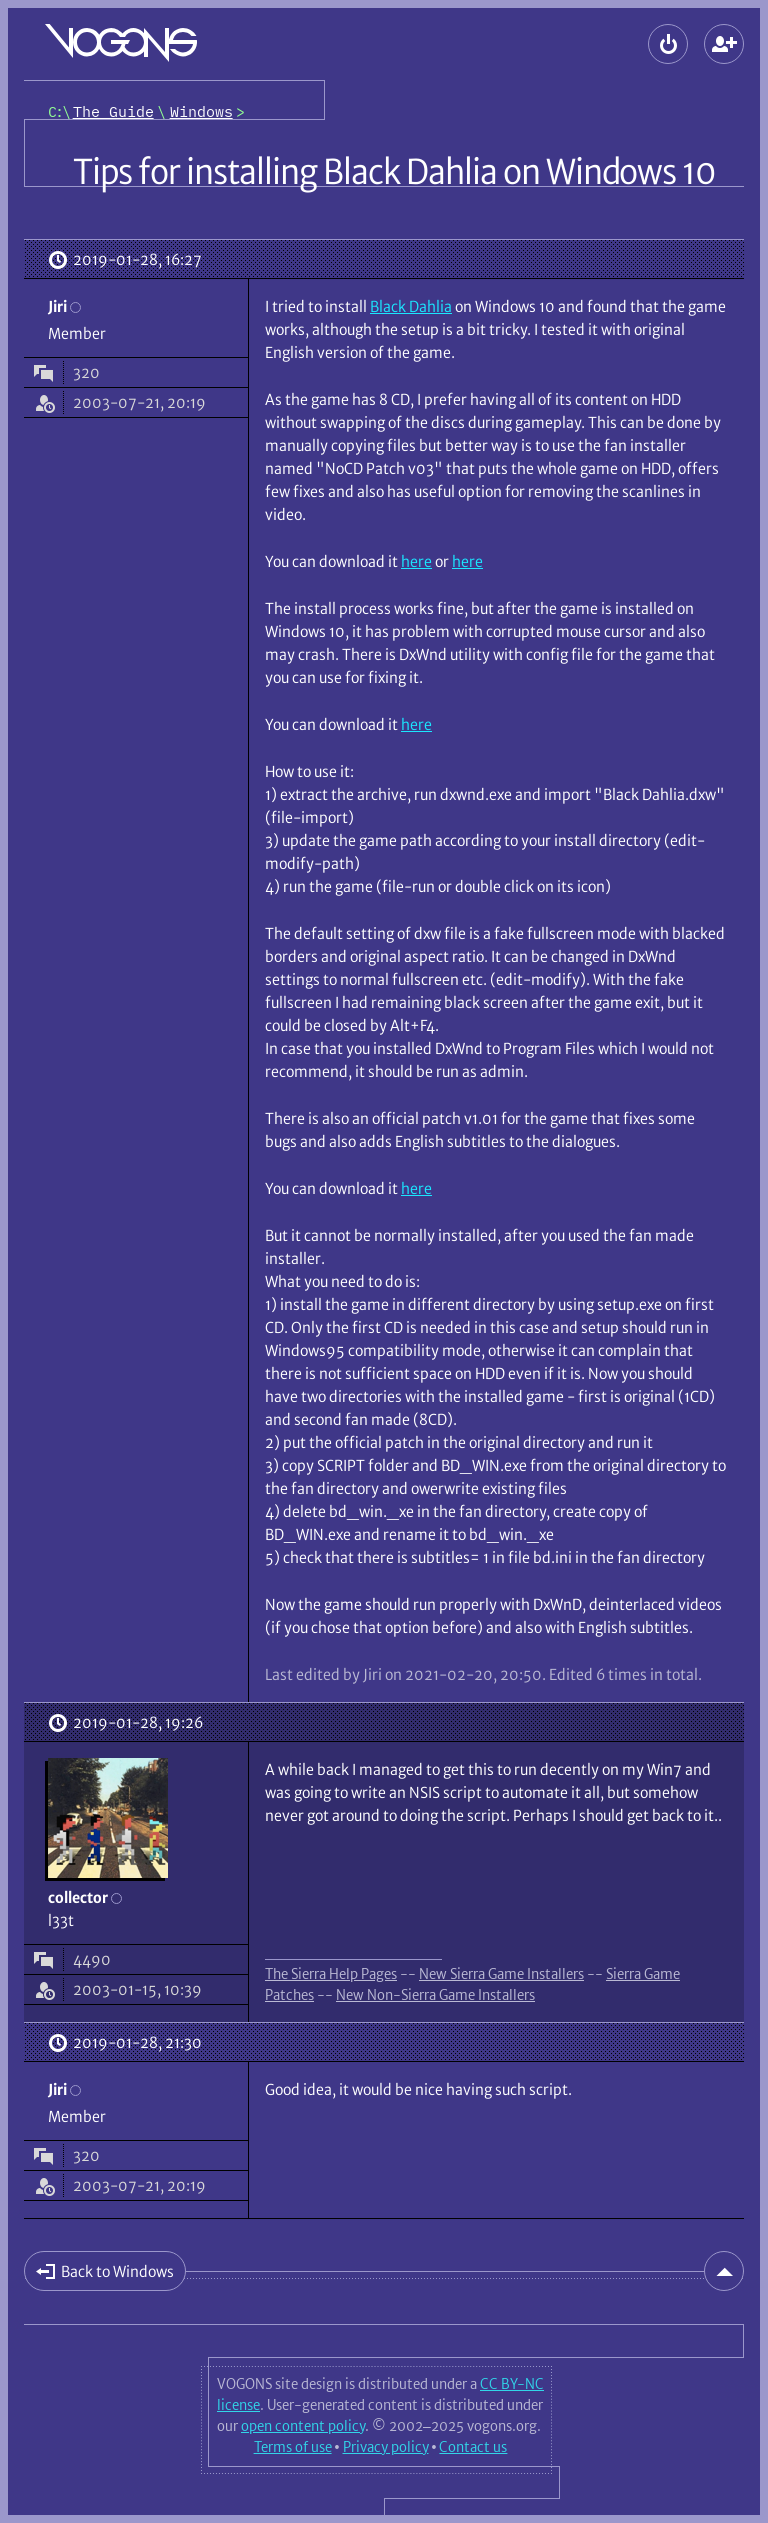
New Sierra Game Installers (501, 1974)
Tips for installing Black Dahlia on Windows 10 (394, 172)
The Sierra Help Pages (331, 1974)
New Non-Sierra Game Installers (435, 1995)
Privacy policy (386, 2447)
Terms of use (293, 2447)
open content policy (303, 2426)
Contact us (473, 2447)
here (416, 561)
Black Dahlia (411, 306)
